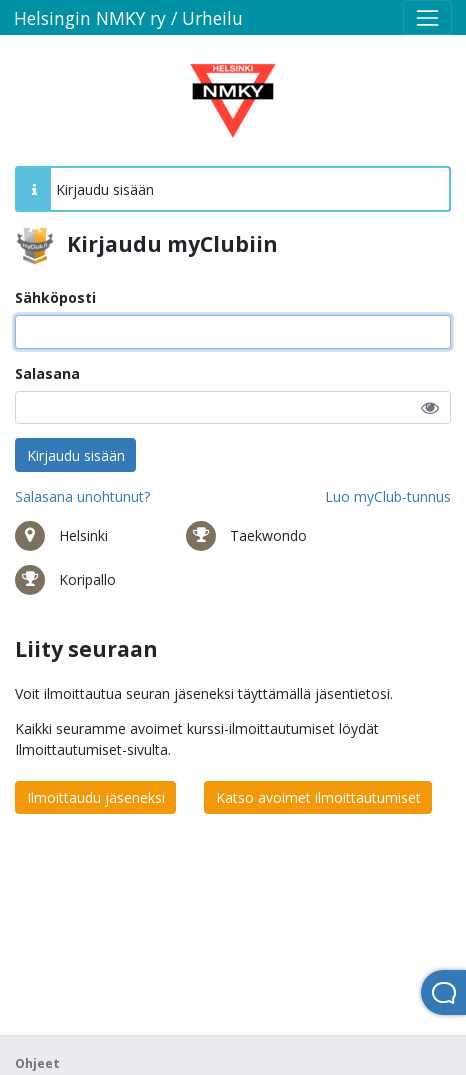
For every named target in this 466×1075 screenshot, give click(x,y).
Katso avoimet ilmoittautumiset (318, 797)
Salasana (47, 373)
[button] (430, 407)
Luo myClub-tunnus (388, 496)
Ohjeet (37, 1063)
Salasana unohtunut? (82, 496)
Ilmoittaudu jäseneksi (96, 797)
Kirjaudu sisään (76, 455)
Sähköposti (55, 297)
